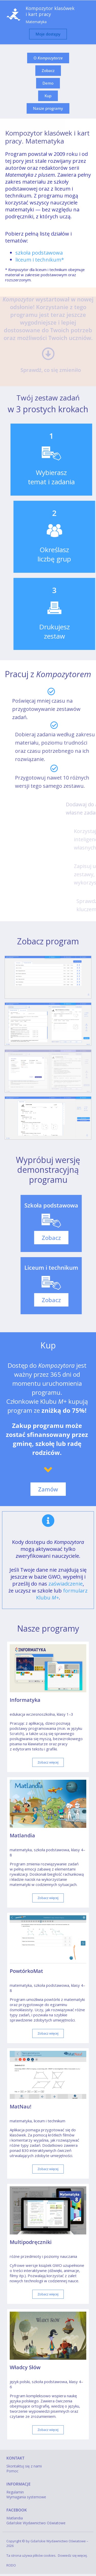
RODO (11, 2565)
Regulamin (15, 2492)
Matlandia (14, 2518)
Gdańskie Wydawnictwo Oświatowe (36, 2522)
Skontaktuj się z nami (24, 2466)
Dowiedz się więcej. (73, 2555)
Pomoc (12, 2470)
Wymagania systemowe (26, 2496)
